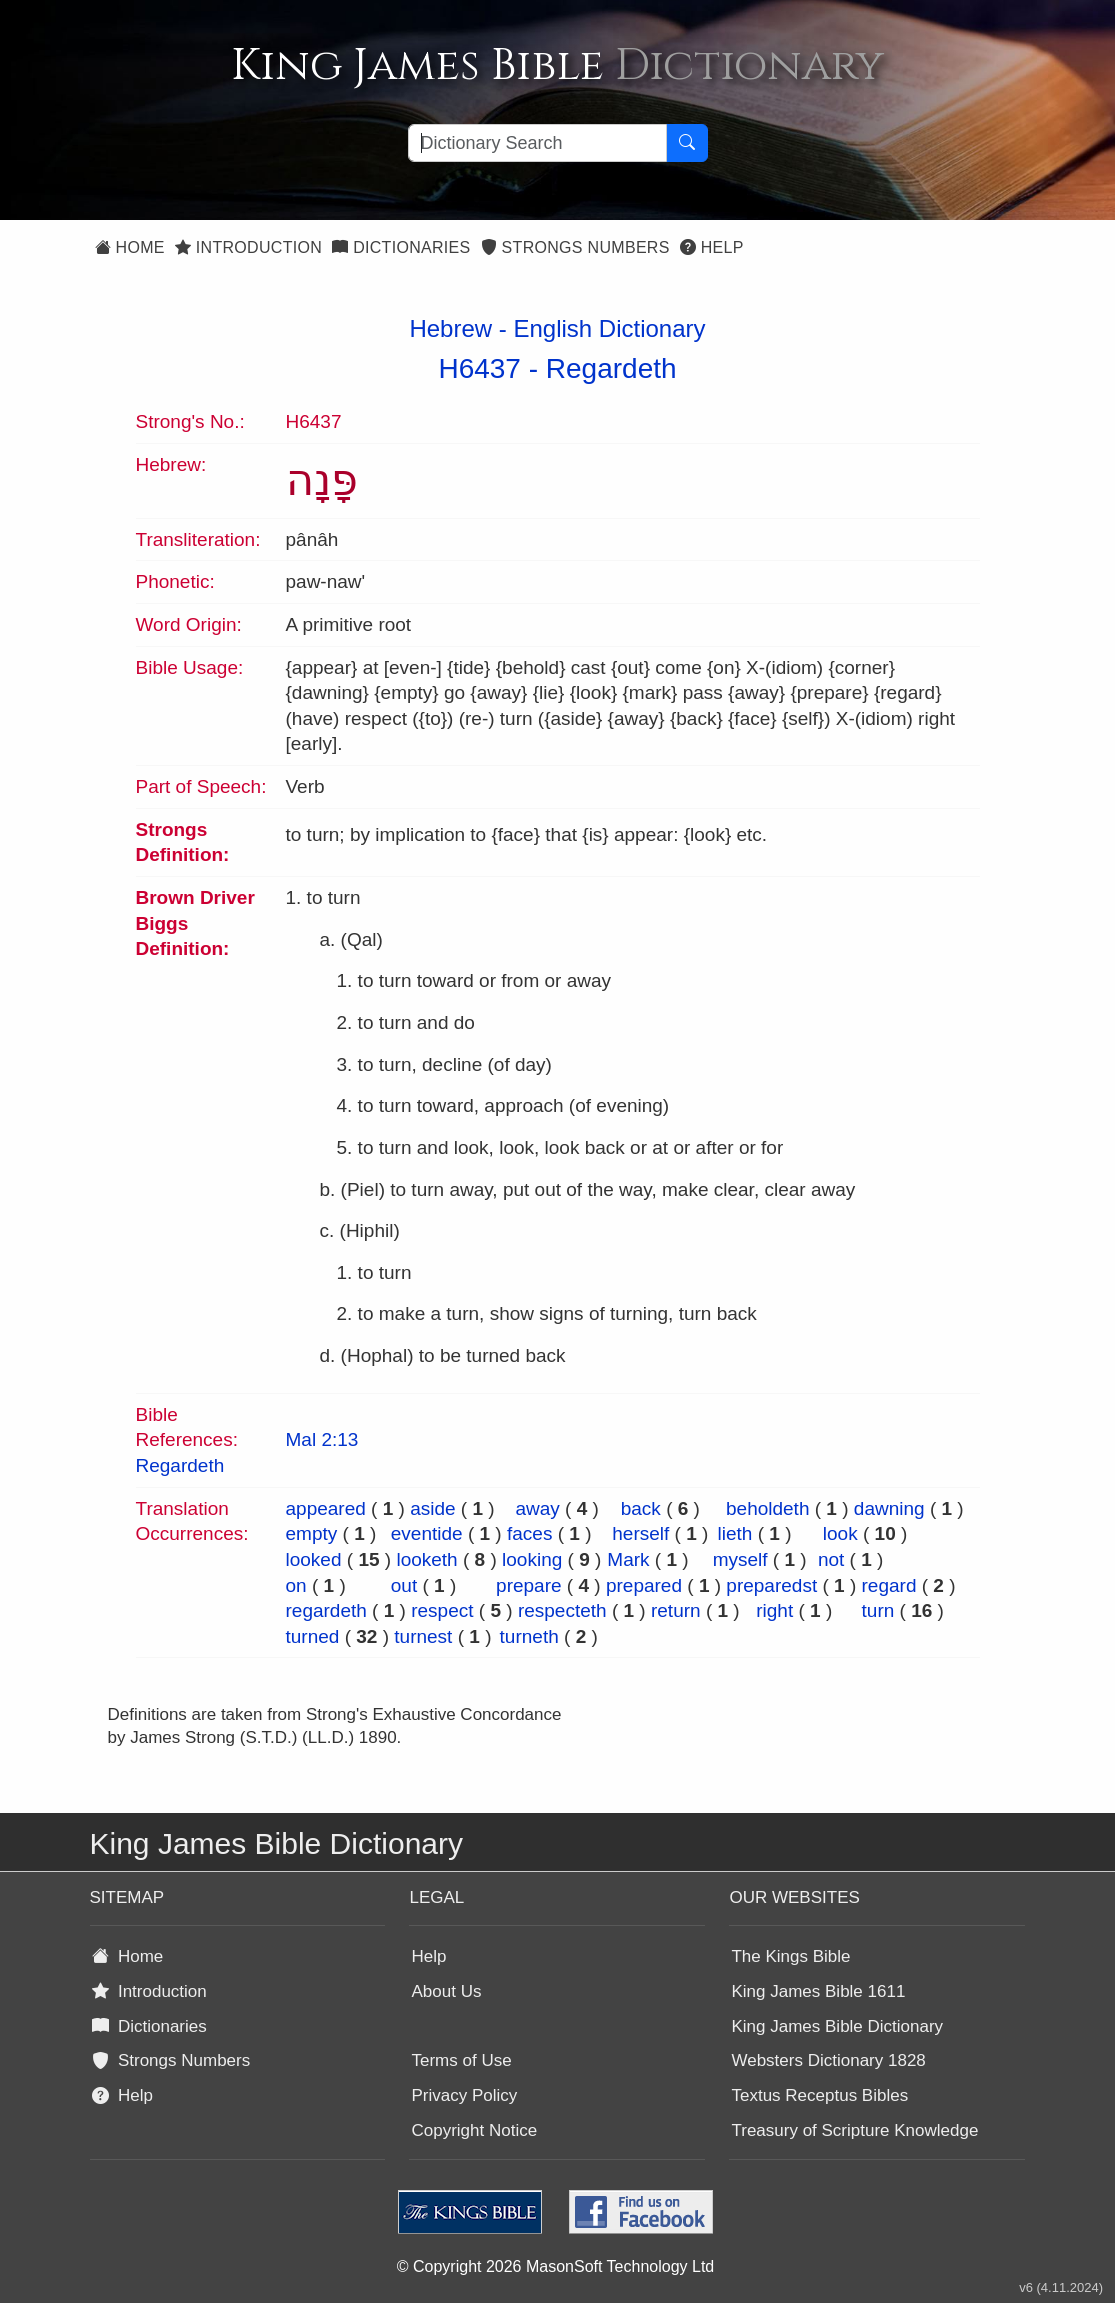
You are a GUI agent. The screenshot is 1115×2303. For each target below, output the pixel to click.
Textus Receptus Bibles (819, 2095)
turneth (529, 1636)
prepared (644, 1585)
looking (532, 1559)
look (840, 1533)
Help (712, 247)
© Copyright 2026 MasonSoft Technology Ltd (555, 2266)
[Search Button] (687, 143)
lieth (735, 1533)
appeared (326, 1508)
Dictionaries (401, 247)
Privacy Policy (464, 2095)
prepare (529, 1585)
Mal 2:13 (322, 1439)
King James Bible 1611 (818, 1991)
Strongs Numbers (575, 247)
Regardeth (611, 368)
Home (130, 247)
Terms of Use (461, 2060)
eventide (427, 1533)
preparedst (771, 1585)
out (404, 1585)
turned (313, 1636)
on (296, 1585)
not (831, 1559)
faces (529, 1533)
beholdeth (767, 1508)
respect (442, 1610)
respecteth (562, 1610)
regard (889, 1585)
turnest (423, 1636)
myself (740, 1559)
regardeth (326, 1610)
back (641, 1508)
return (676, 1610)
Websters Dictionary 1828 (828, 2060)
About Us (446, 1991)
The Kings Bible (790, 1956)
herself (640, 1533)
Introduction (248, 247)
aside (432, 1508)
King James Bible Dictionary (837, 2026)
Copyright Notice (474, 2130)
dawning (889, 1508)
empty (312, 1533)
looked (314, 1559)
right (774, 1610)
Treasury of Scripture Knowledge (854, 2130)
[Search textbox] (537, 143)
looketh (426, 1559)
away (537, 1508)
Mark (628, 1559)
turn (878, 1610)
